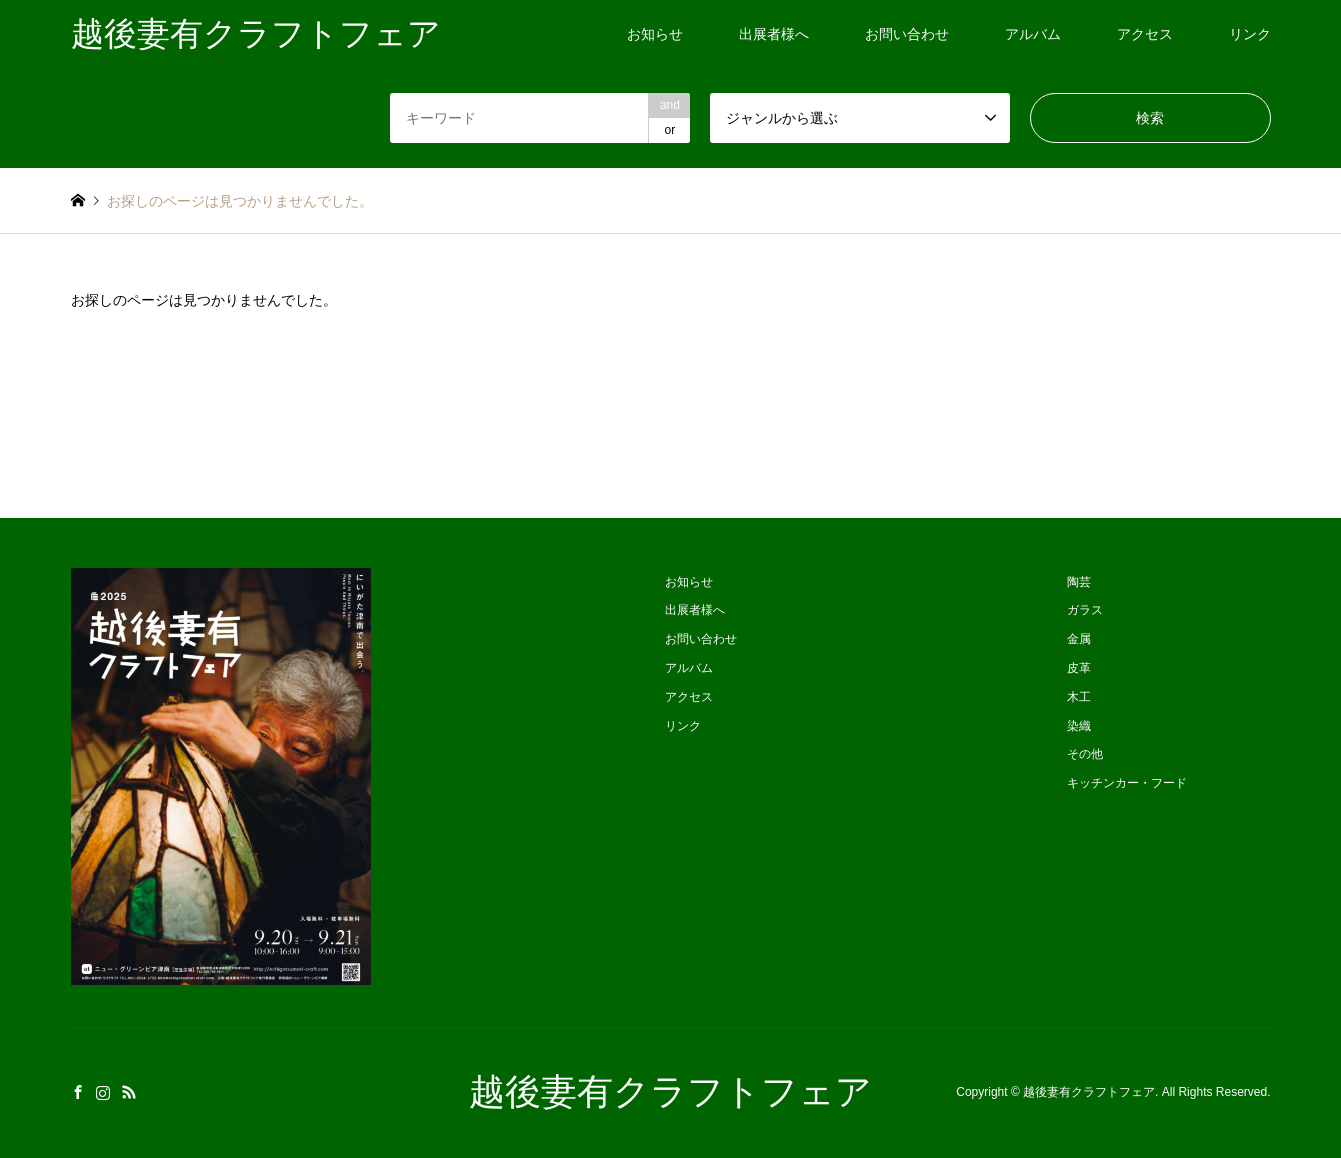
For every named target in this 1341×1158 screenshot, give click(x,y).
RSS (129, 1092)
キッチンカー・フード (1127, 783)
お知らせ (655, 34)
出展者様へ (774, 34)
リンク (1250, 34)
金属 (1079, 639)
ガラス (1085, 610)
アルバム (1033, 34)
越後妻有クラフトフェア (670, 1092)
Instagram (103, 1092)
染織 (1079, 726)
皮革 (1079, 668)
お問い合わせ (907, 34)
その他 (1085, 754)
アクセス (1145, 34)
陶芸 (1079, 582)
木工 (1079, 697)
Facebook (78, 1092)
